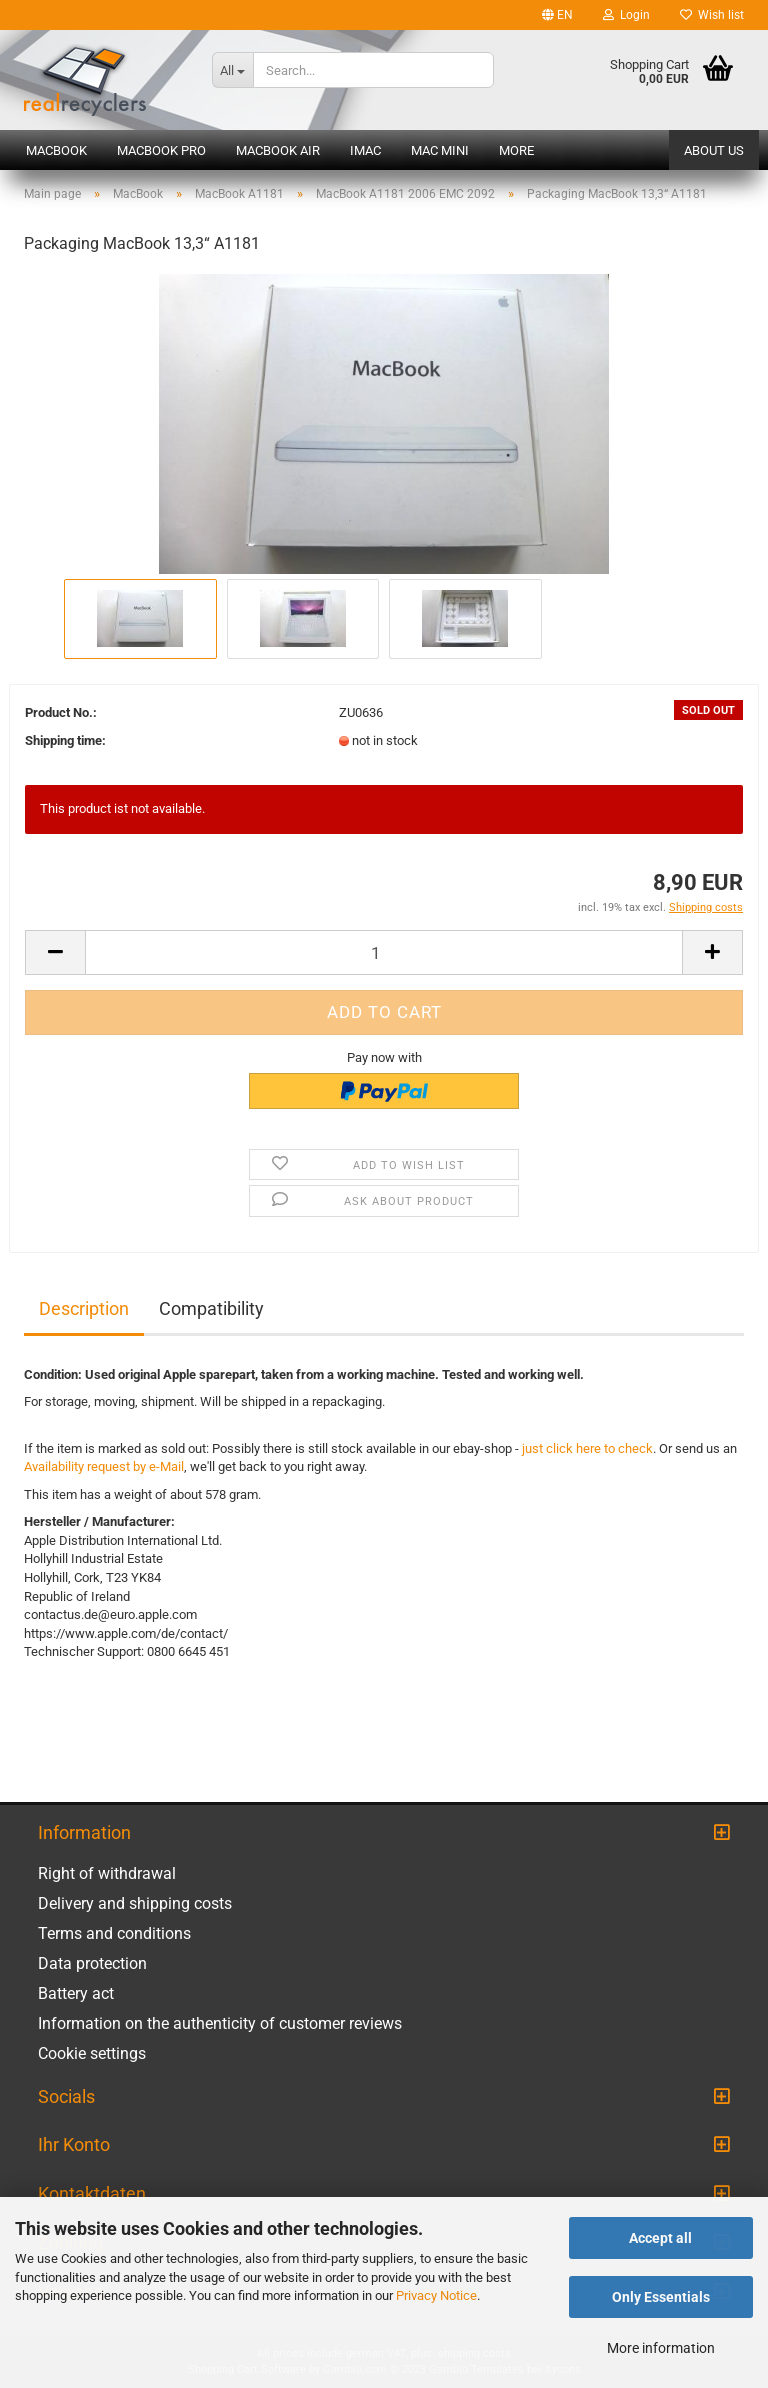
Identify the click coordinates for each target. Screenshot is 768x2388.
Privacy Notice (436, 2295)
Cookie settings (92, 2053)
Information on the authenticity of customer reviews (220, 2023)
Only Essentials (661, 2297)
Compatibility (211, 1308)
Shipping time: (65, 740)
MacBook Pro (161, 150)
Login (626, 15)
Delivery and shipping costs (135, 1903)
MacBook (56, 150)
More (516, 150)
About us (714, 150)
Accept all (660, 2238)
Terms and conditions (114, 1933)
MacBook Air (278, 150)
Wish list (712, 15)
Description (84, 1308)
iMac (365, 150)
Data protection (92, 1963)
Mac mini (440, 150)
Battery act (76, 1993)
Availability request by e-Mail (104, 1466)
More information (661, 2348)
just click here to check (587, 1448)
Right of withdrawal (107, 1873)
